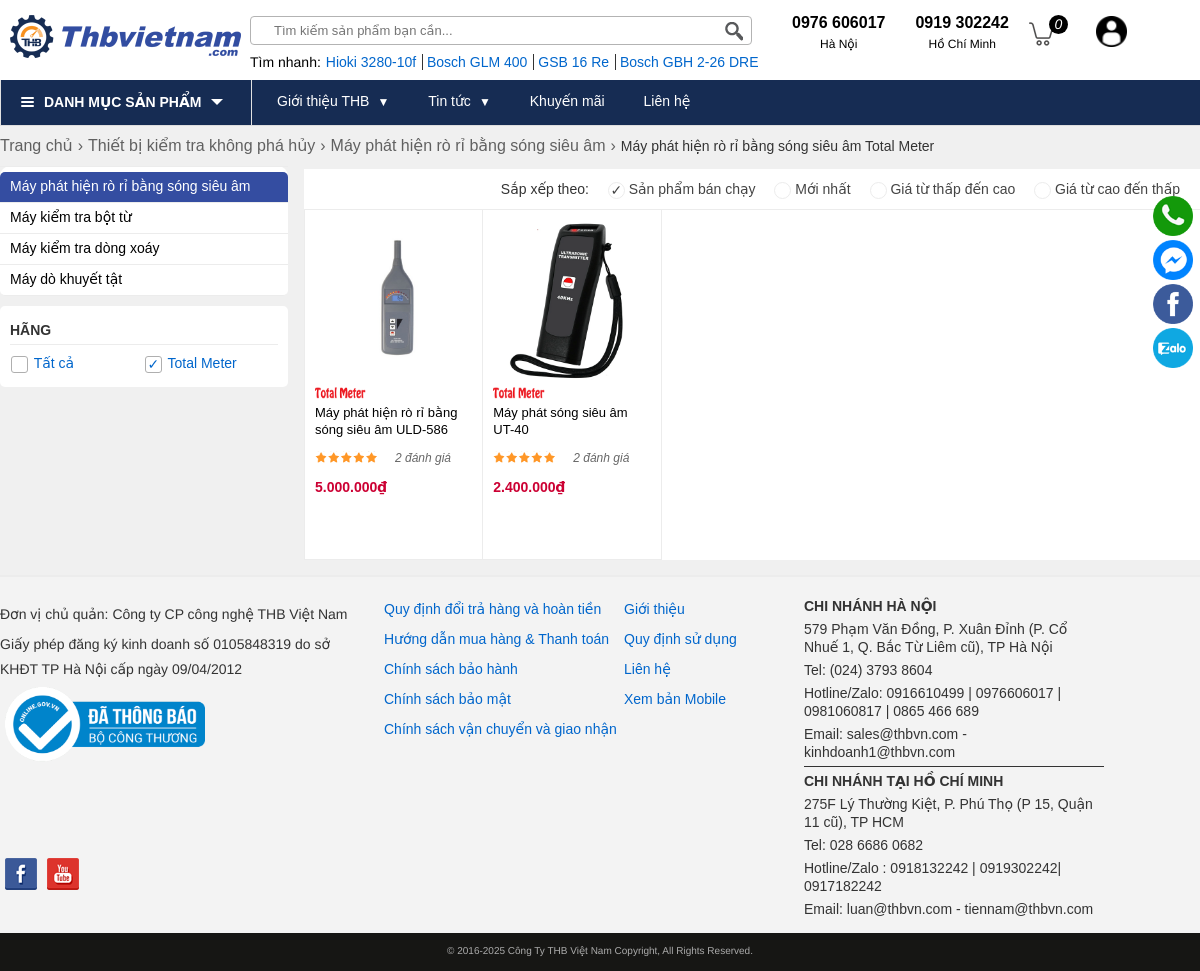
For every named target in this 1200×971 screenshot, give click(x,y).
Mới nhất (812, 189)
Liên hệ (647, 669)
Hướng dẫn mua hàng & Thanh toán (496, 639)
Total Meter (191, 364)
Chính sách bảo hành (451, 669)
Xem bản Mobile (675, 699)
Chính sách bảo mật (447, 699)
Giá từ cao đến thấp (1107, 189)
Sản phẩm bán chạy (682, 189)
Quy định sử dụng (680, 639)
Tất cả (42, 364)
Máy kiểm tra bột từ (71, 217)
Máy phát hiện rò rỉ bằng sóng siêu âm (130, 186)
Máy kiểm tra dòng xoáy (84, 248)
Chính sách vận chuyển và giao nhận (500, 729)
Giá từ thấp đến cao (943, 189)
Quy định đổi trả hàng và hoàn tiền (492, 609)
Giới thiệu (654, 609)
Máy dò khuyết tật (66, 279)
